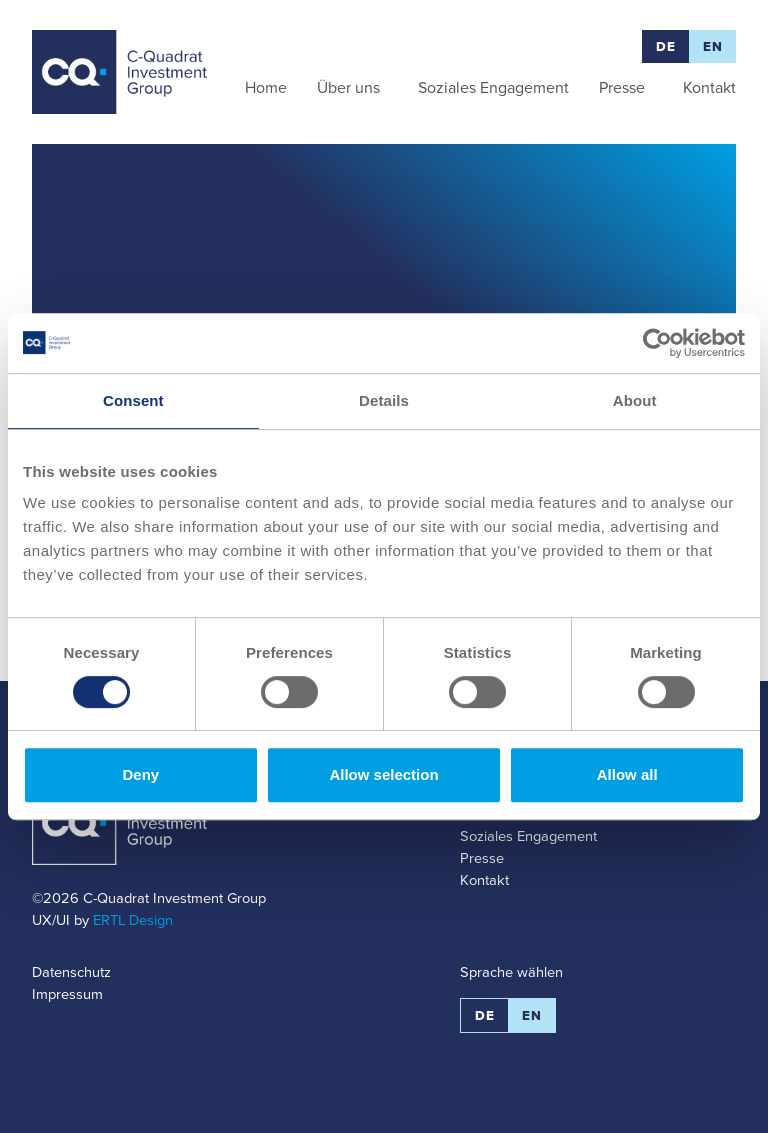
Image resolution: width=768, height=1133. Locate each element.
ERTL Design (133, 920)
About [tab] (635, 400)
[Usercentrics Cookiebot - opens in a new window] (657, 343)
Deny (140, 774)
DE (665, 46)
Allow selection (383, 774)
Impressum (67, 994)
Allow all (627, 774)
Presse (482, 858)
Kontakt (484, 880)
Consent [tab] (133, 400)
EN (712, 46)
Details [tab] (384, 400)
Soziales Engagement (528, 836)
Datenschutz (71, 972)
